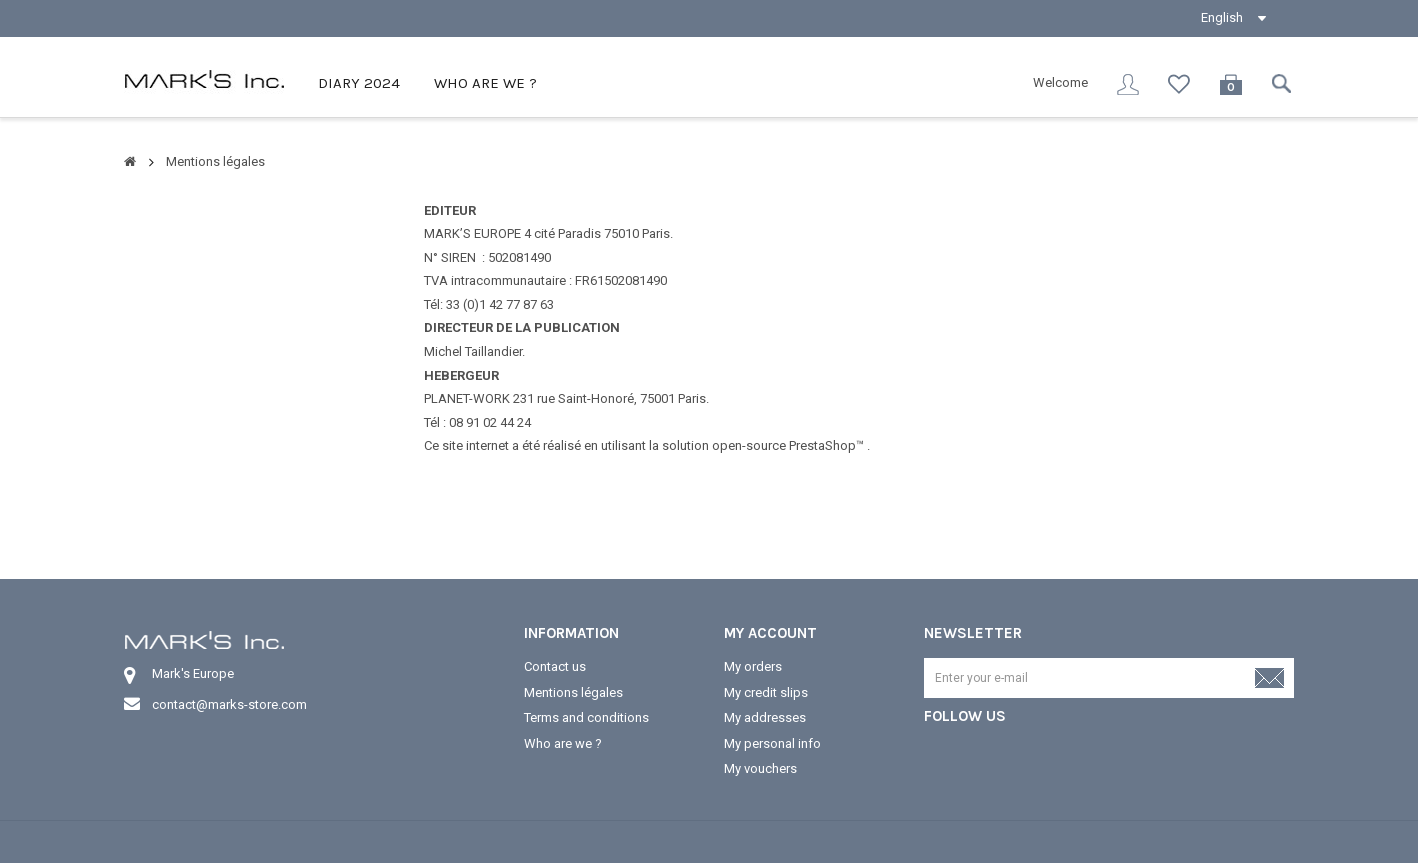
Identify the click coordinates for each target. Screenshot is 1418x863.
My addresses (765, 717)
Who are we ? (483, 83)
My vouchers (760, 768)
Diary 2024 (357, 83)
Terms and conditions (586, 717)
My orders (753, 666)
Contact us (555, 666)
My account (770, 633)
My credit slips (766, 692)
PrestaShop (822, 445)
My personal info (772, 743)
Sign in (1128, 84)
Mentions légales (573, 692)
